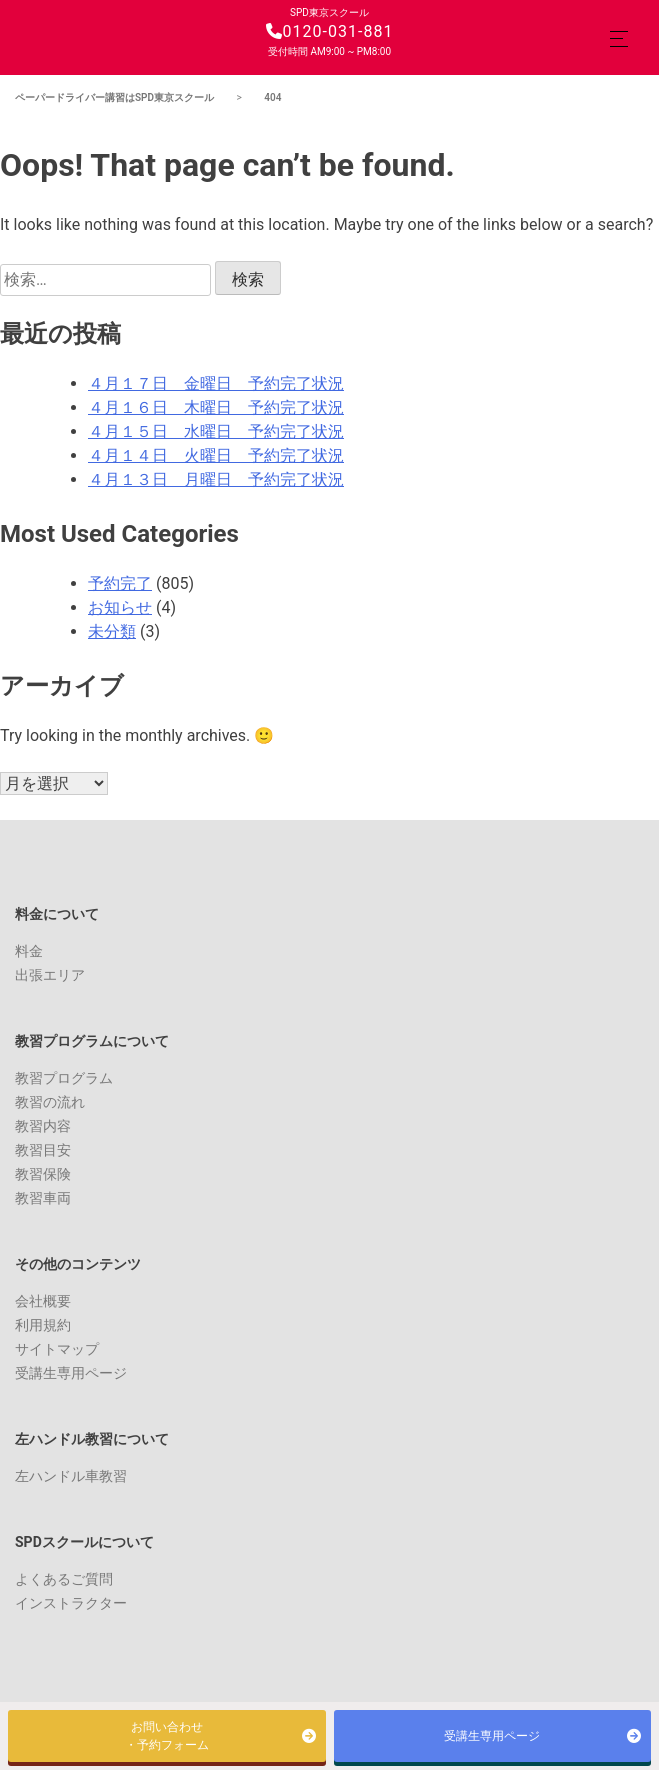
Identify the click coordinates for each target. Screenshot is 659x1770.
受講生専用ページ (71, 1373)
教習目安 (43, 1150)
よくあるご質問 (64, 1579)
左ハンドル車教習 (71, 1476)
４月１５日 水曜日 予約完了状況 (216, 431)
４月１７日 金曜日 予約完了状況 (216, 383)
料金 (29, 951)
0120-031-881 (330, 31)
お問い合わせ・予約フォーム (167, 1736)
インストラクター (71, 1603)
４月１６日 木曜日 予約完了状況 (216, 407)
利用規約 (43, 1325)
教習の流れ (50, 1102)
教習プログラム (64, 1078)
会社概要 (43, 1301)
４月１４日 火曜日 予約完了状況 (216, 455)
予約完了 (120, 583)
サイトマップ (57, 1349)
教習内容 (43, 1126)
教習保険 (43, 1174)
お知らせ (120, 607)
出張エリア (50, 975)
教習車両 (43, 1198)
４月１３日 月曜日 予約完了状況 (216, 479)
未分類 (112, 631)
